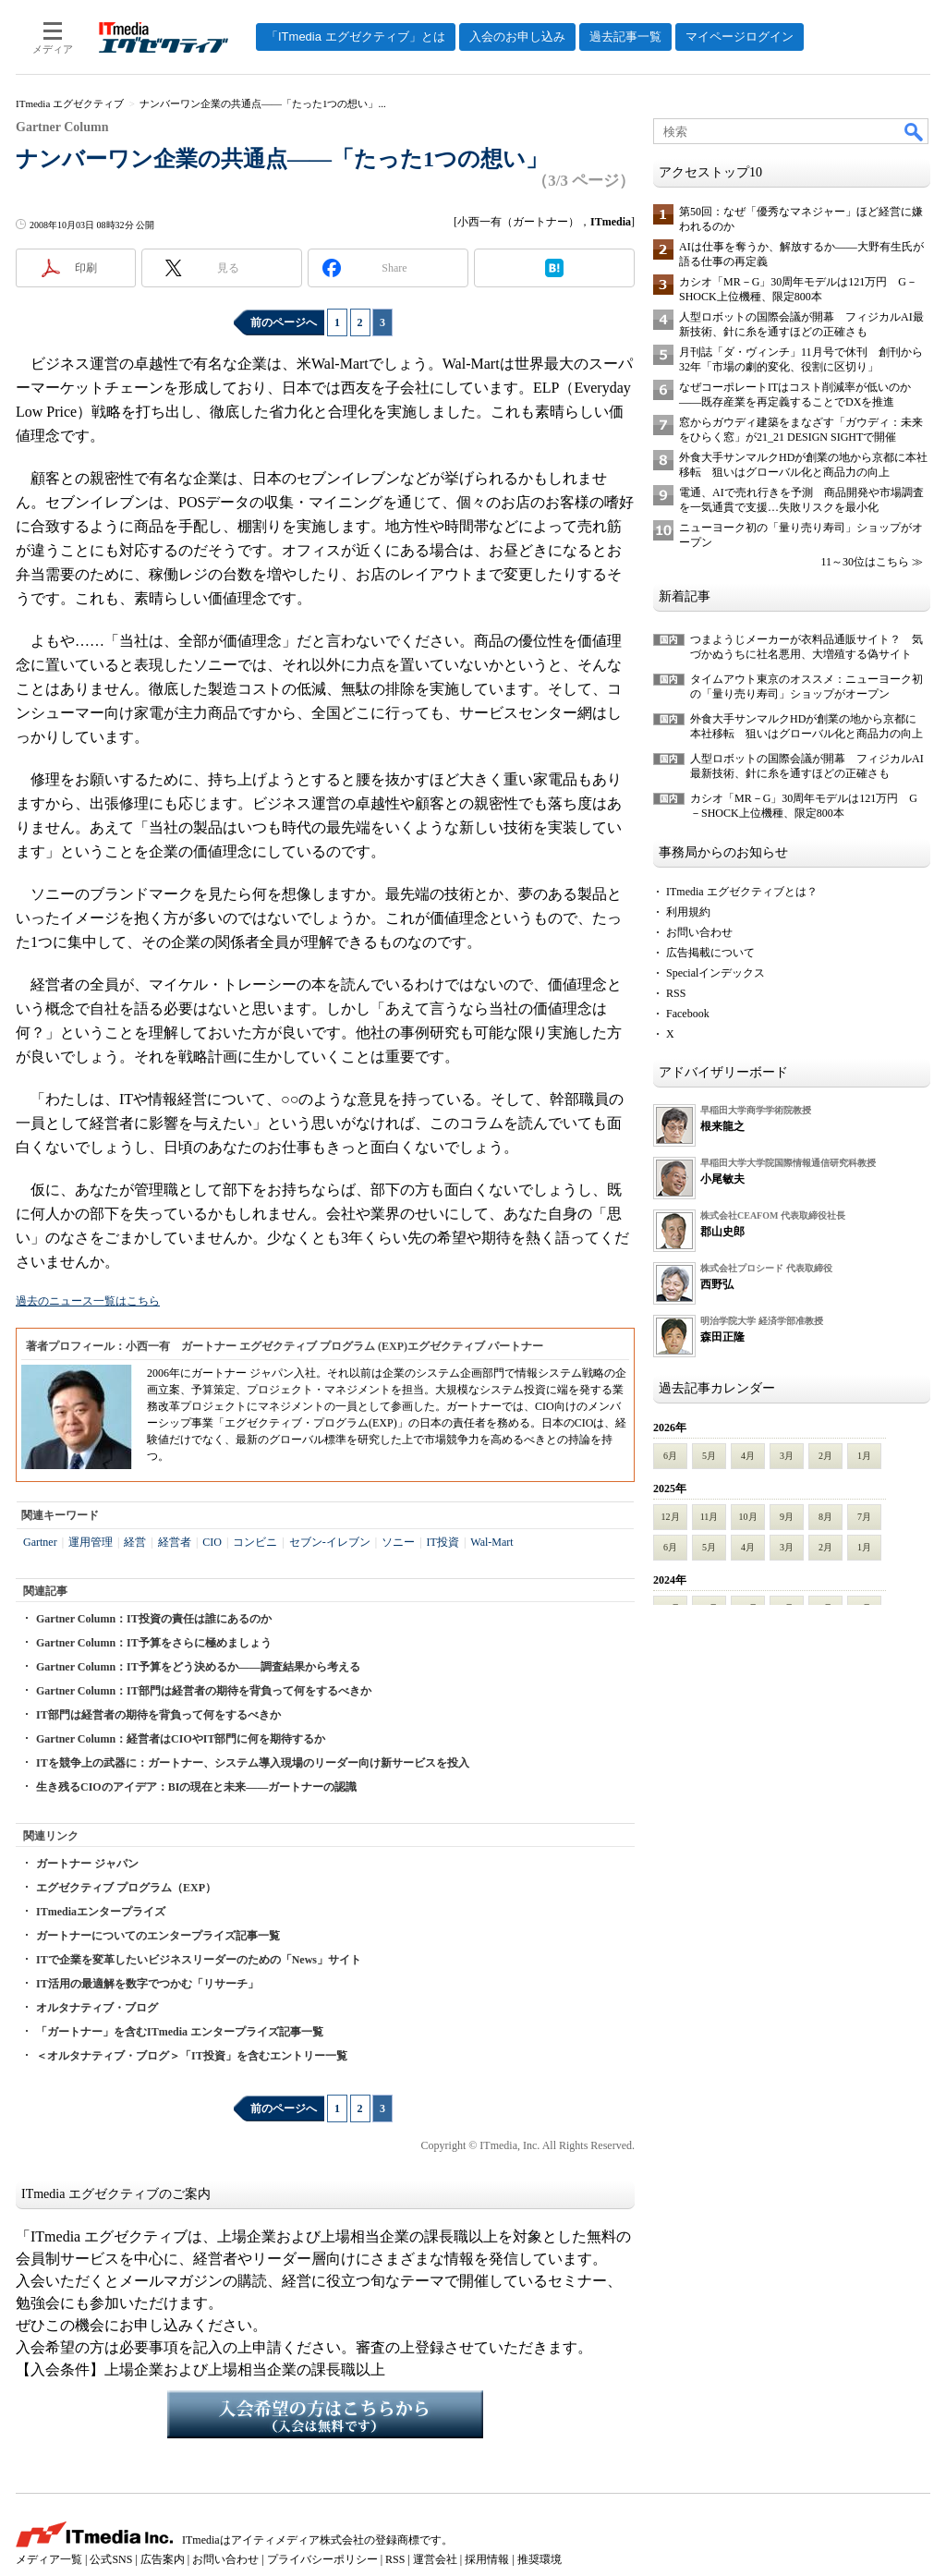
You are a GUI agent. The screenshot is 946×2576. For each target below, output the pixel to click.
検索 (914, 131)
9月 (787, 1517)
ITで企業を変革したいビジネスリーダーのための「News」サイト (198, 1959)
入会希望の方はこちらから (325, 2414)
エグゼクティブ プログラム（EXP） (126, 1887)
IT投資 (443, 1542)
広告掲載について (710, 952)
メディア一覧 (49, 2559)
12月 (670, 1517)
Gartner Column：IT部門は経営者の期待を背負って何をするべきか (203, 1690)
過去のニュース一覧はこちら (88, 1300)
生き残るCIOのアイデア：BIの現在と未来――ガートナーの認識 (196, 1786)
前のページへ (283, 322)
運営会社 (435, 2559)
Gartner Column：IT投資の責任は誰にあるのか (154, 1618)
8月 (825, 1517)
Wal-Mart (491, 1542)
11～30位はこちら (864, 561)
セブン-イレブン (329, 1542)
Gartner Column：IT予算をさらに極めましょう (154, 1642)
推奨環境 (539, 2559)
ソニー (398, 1542)
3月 (787, 1456)
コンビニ (255, 1542)
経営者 (174, 1542)
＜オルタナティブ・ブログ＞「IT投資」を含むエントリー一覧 (191, 2055)
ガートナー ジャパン (87, 1863)
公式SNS (111, 2559)
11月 (709, 1517)
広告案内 (162, 2559)
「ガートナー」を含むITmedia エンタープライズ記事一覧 (179, 2031)
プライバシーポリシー (322, 2559)
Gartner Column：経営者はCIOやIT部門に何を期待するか (180, 1738)
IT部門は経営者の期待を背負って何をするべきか (158, 1714)
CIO (212, 1542)
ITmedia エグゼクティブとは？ (742, 891)
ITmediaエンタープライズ (100, 1911)
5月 (709, 1456)
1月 (864, 1456)
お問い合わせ (699, 932)
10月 (748, 1517)
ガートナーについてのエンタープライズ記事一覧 (158, 1935)
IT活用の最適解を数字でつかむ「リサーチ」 (147, 1983)
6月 (670, 1456)
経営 (135, 1542)
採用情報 (487, 2559)
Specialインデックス (715, 972)
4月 (748, 1456)
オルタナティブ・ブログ (97, 2007)
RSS (675, 993)
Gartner (40, 1542)
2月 (825, 1456)
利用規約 (688, 911)
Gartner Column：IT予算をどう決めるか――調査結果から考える (198, 1666)
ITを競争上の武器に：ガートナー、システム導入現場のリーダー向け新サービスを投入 (252, 1762)
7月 (864, 1517)
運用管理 (90, 1542)
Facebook (688, 1013)
